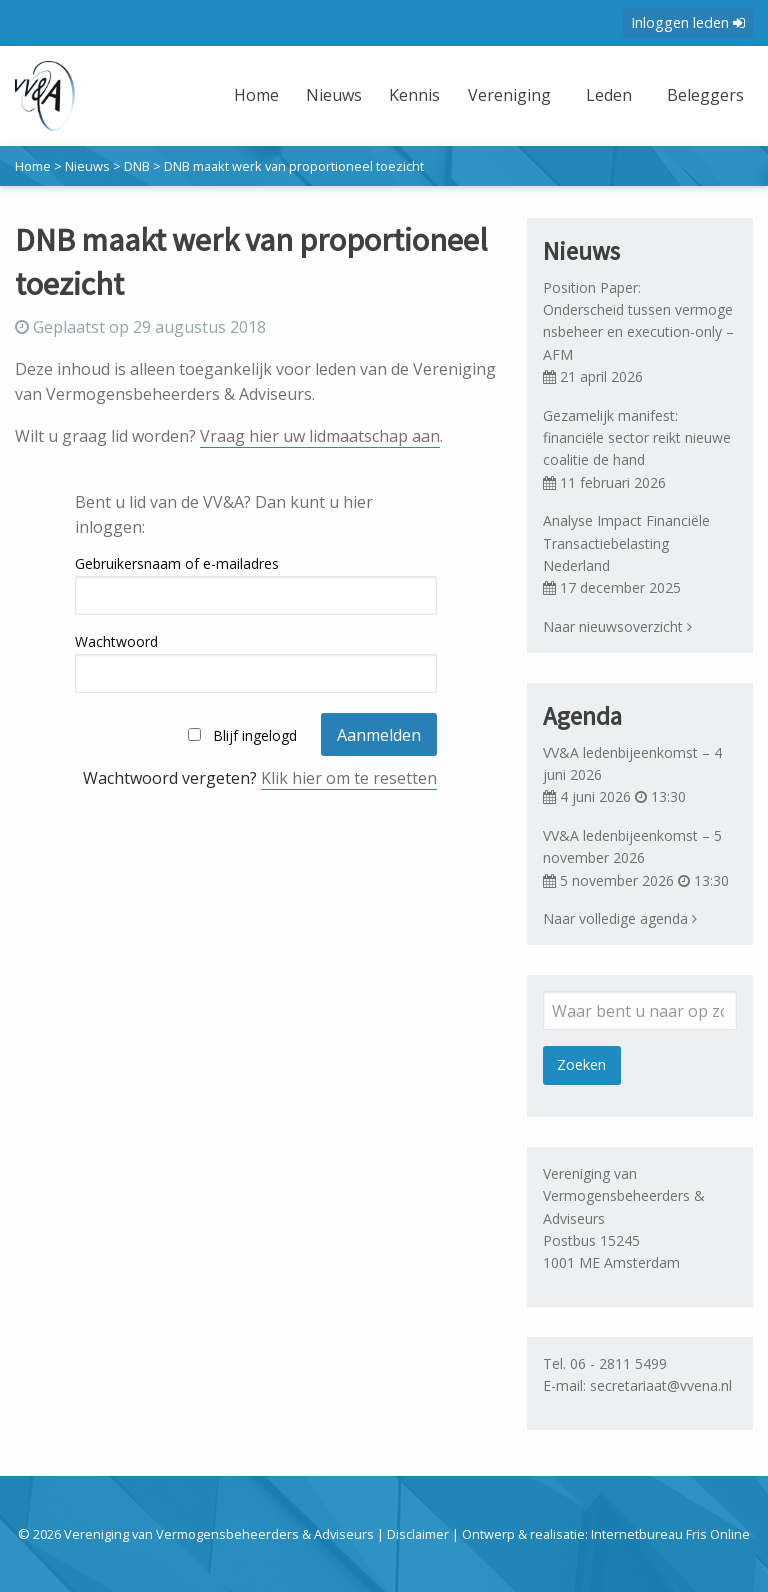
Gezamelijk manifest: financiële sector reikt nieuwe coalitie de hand (637, 438)
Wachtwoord (116, 641)
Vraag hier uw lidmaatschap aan (320, 436)
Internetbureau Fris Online (670, 1534)
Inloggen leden (688, 22)
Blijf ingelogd (255, 735)
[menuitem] (259, 107)
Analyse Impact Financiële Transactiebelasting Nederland (626, 543)
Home (256, 95)
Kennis (414, 95)
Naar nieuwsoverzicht (617, 626)
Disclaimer (418, 1534)
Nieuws (334, 95)
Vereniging (509, 95)
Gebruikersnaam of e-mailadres (177, 563)
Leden (609, 95)
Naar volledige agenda (620, 918)
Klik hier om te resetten (349, 778)
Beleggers (705, 95)
